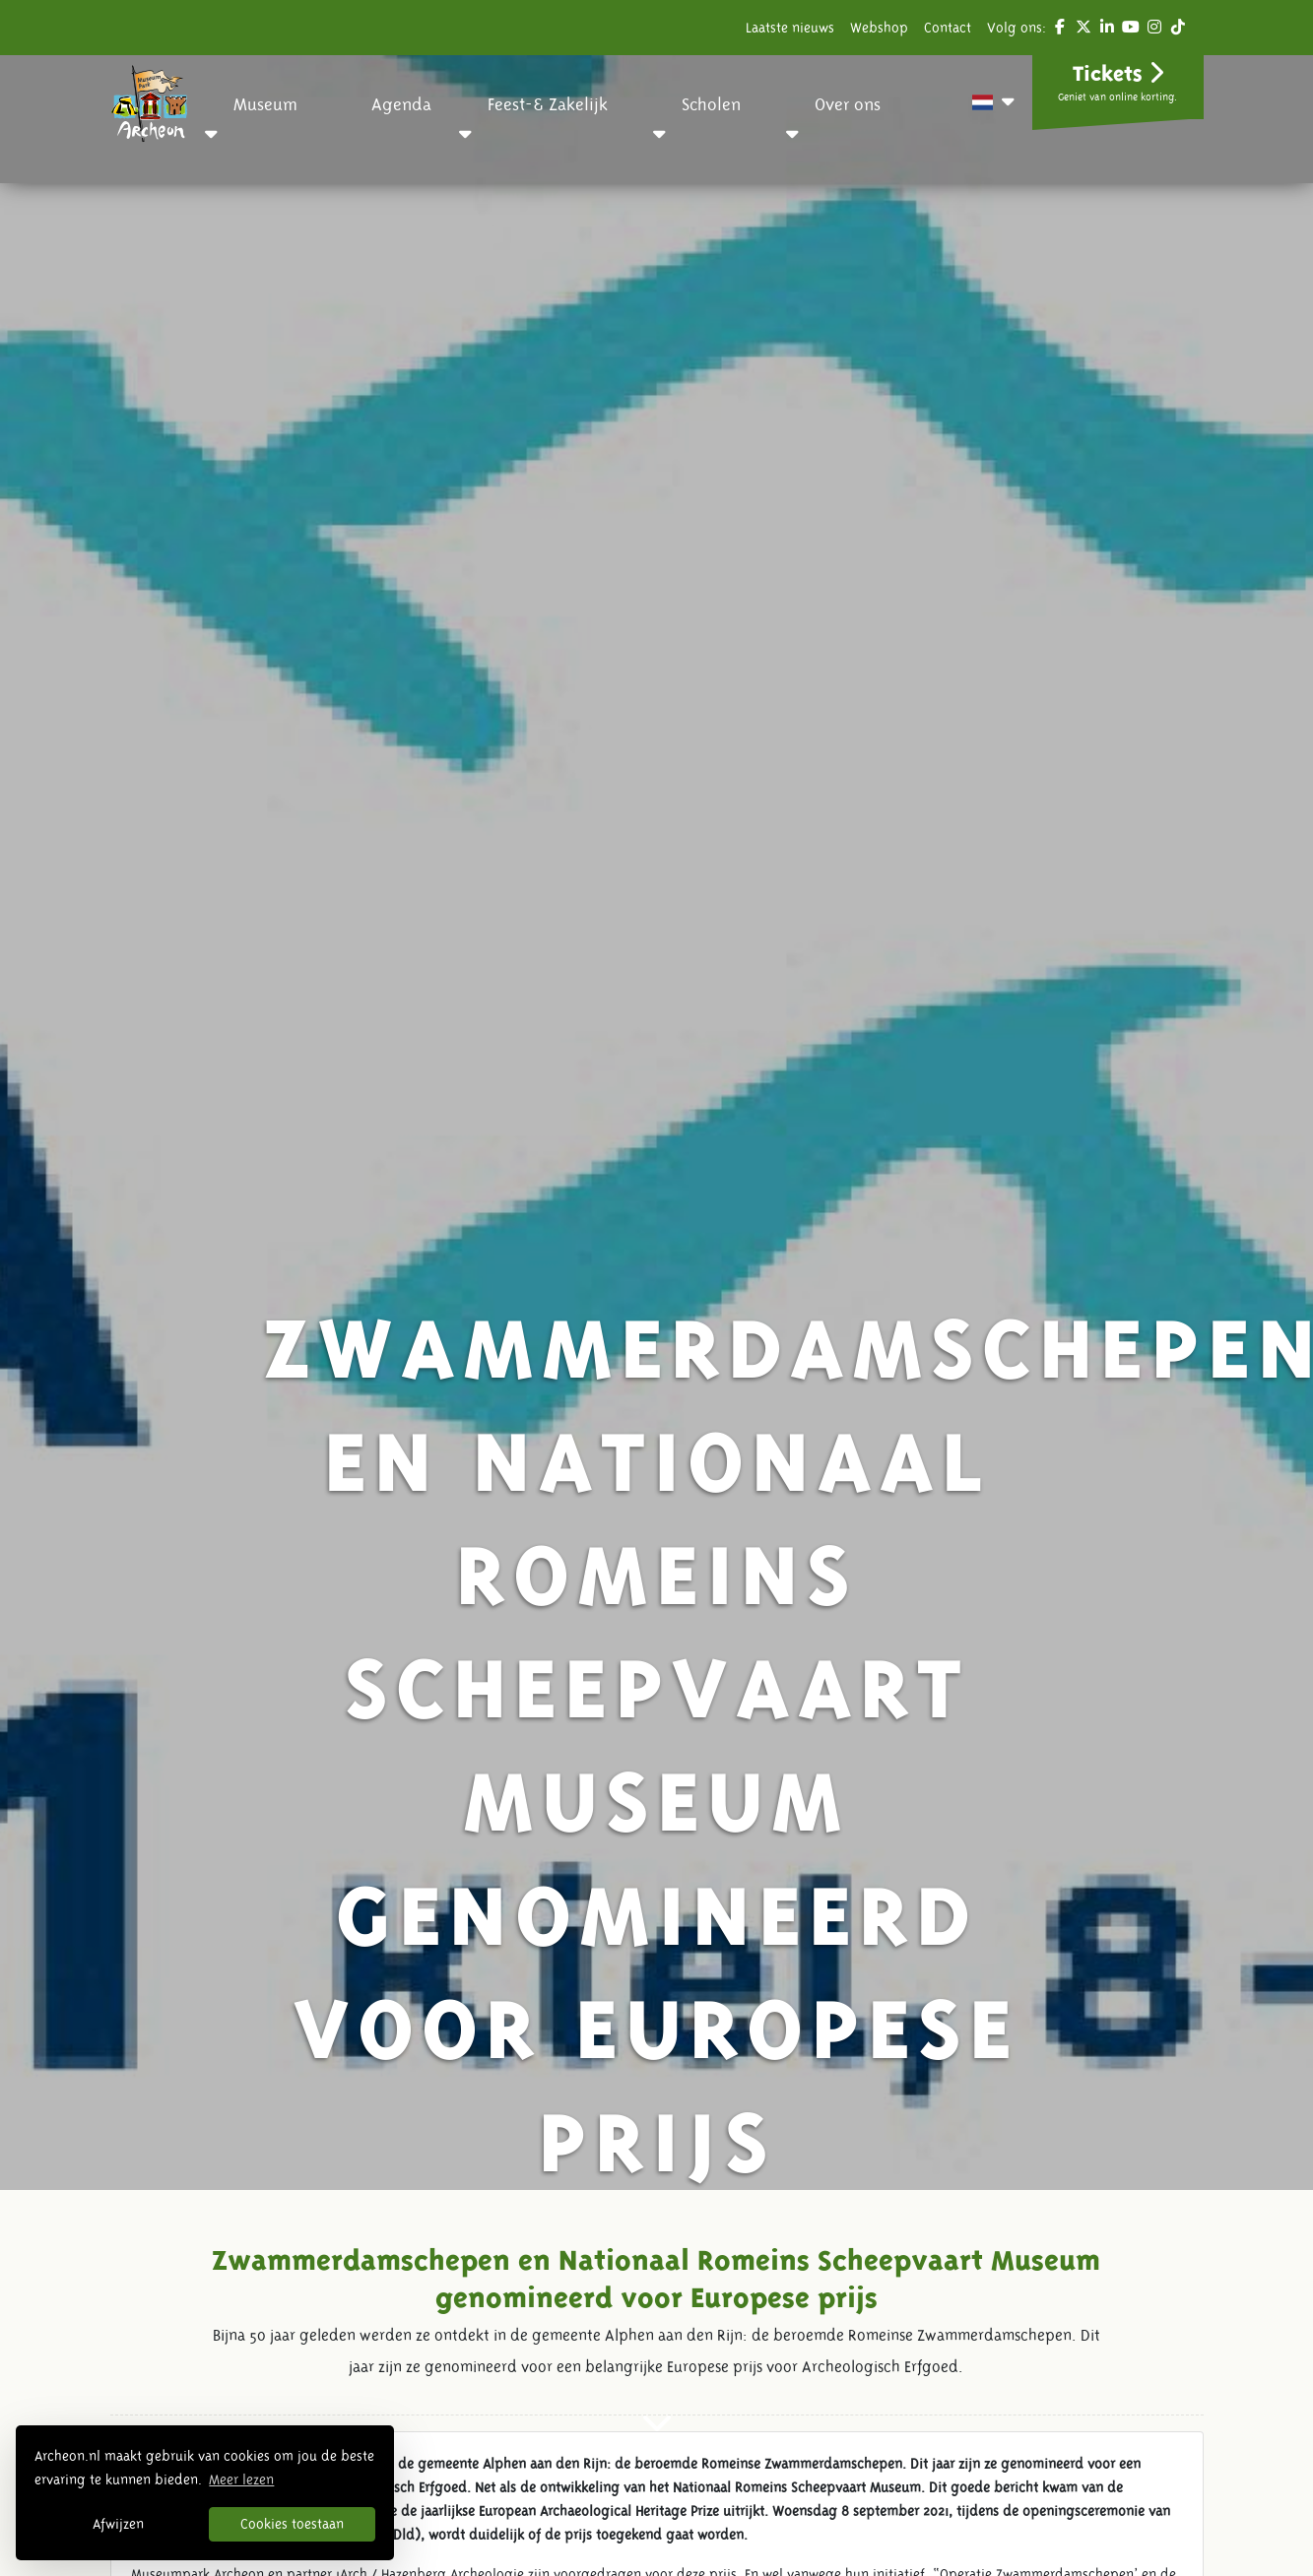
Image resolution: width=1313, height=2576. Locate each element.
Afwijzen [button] (118, 2524)
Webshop (879, 27)
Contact (947, 27)
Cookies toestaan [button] (292, 2524)
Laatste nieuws (790, 27)
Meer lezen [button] (241, 2479)
